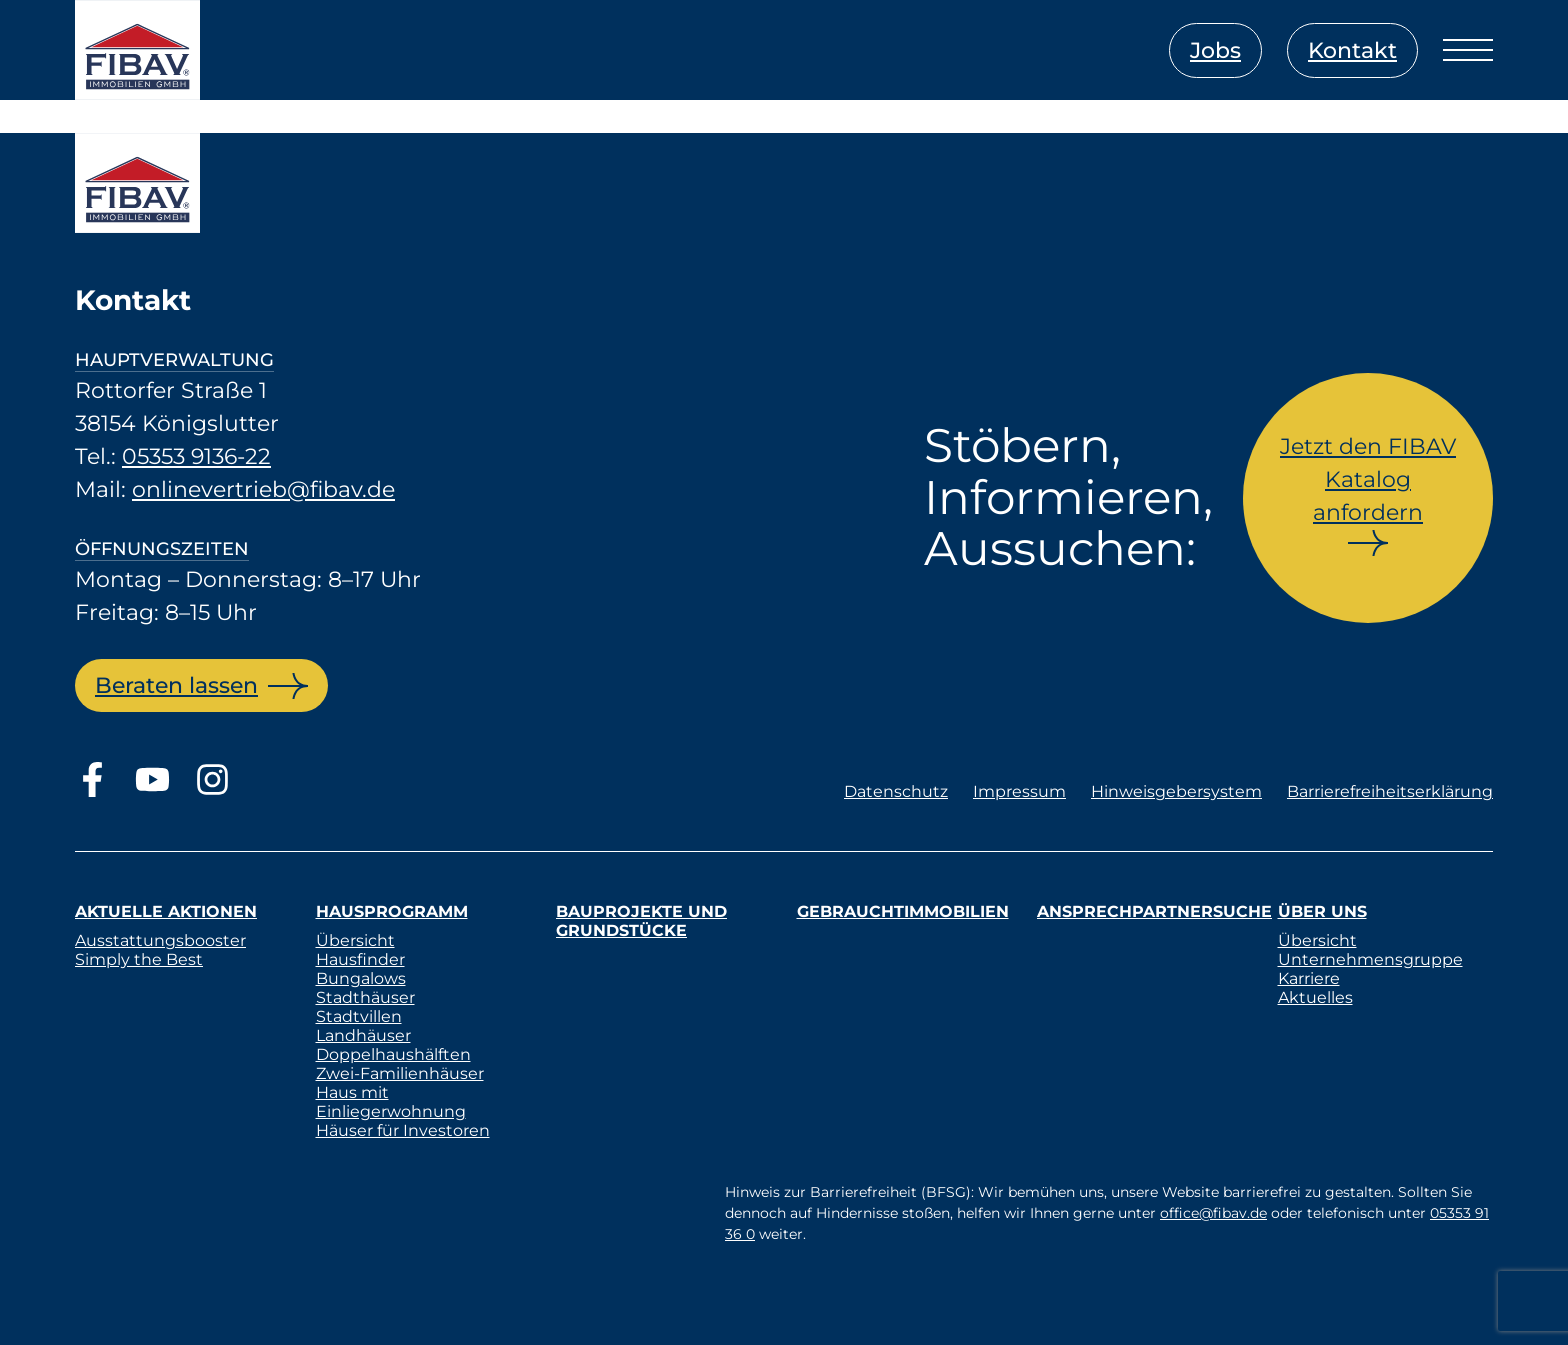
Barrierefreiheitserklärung (1390, 791)
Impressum (1019, 791)
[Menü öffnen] (1468, 50)
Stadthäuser (365, 997)
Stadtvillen (359, 1016)
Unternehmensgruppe (1370, 959)
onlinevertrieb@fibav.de (263, 489)
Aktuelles (1315, 997)
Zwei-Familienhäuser (400, 1073)
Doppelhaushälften (393, 1054)
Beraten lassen (176, 685)
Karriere (1309, 978)
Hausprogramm (392, 911)
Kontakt (1352, 50)
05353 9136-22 (196, 456)
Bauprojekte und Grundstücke (641, 921)
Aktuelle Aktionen (166, 911)
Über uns (1322, 911)
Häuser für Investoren (403, 1130)
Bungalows (361, 978)
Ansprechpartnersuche (1154, 911)
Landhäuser (363, 1035)
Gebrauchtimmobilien (903, 911)
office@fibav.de (1213, 1213)
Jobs (1215, 50)
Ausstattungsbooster (160, 940)
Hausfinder (360, 959)
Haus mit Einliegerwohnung (391, 1102)
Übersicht (355, 940)
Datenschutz (896, 791)
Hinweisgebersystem (1176, 791)
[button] (44, 1301)
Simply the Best (139, 959)
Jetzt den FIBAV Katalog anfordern (1368, 479)
